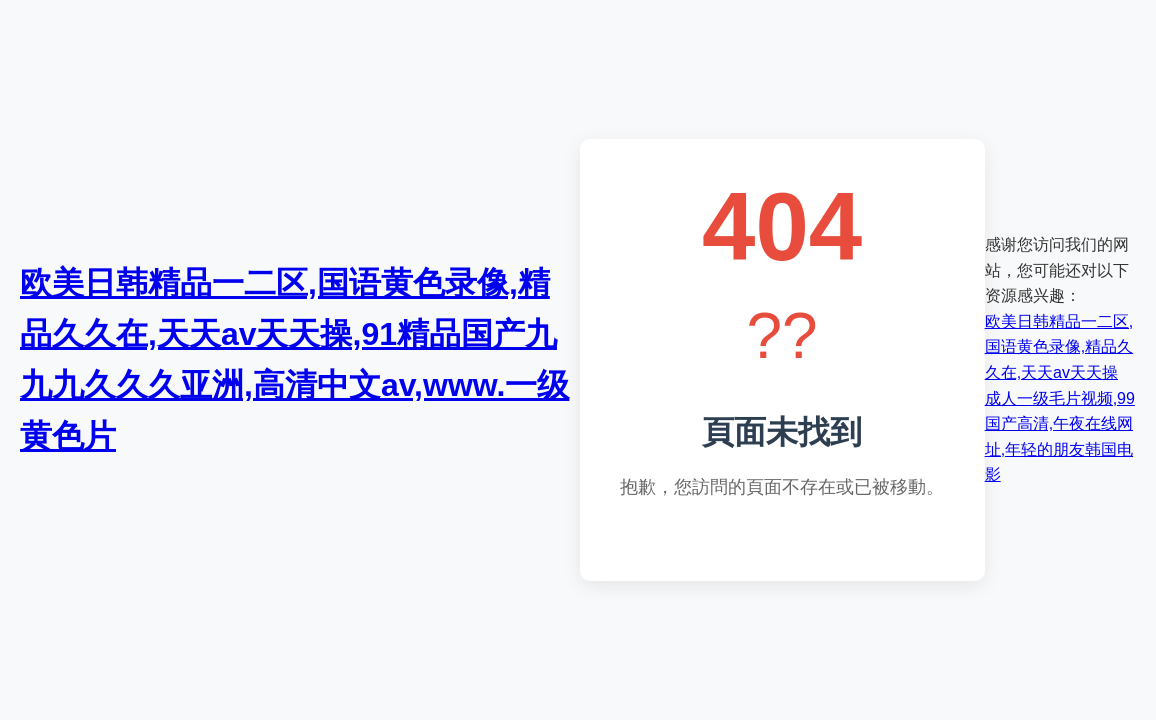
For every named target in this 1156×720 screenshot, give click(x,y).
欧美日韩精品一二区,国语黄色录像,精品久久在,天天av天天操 (1059, 347)
